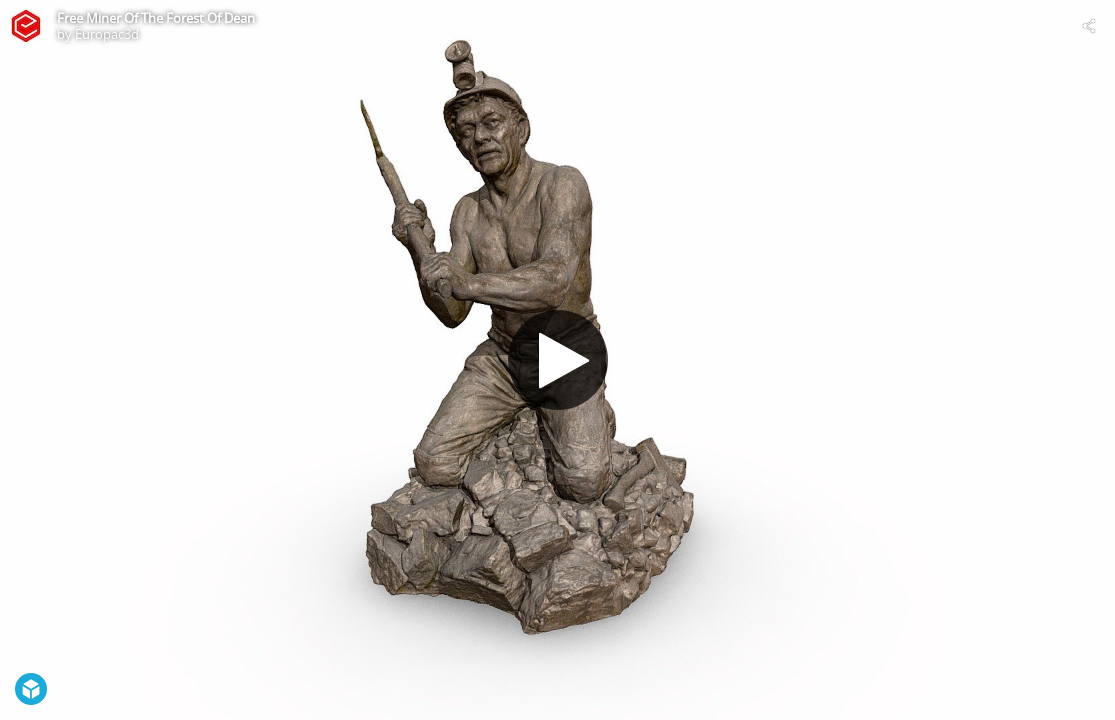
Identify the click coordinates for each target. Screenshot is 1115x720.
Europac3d (107, 34)
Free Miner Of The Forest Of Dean (156, 18)
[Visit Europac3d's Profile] (26, 26)
